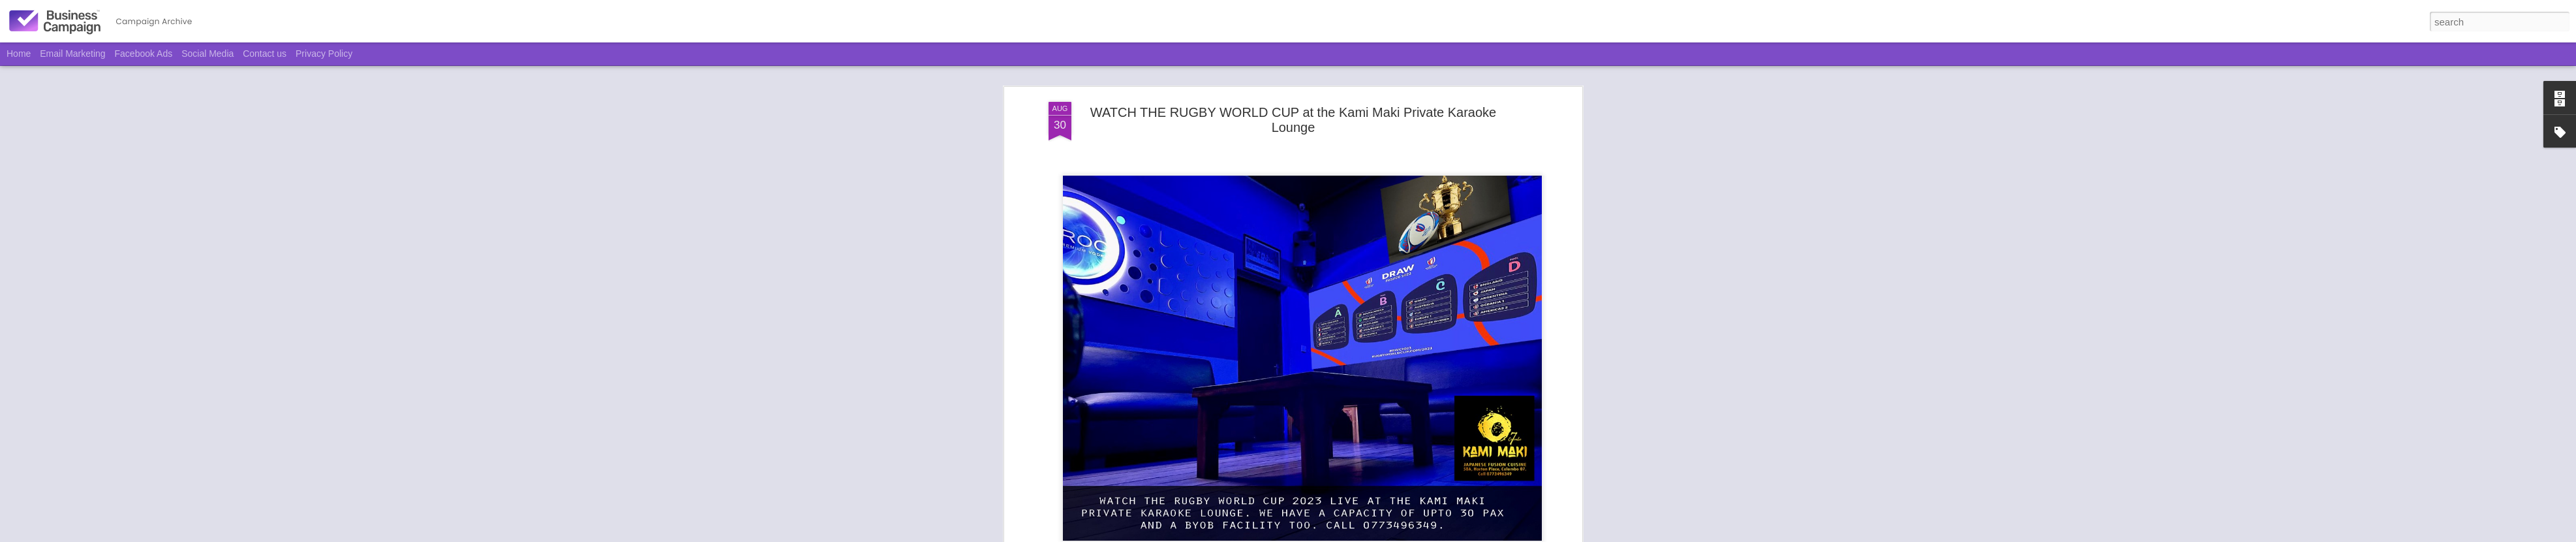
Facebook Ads (144, 53)
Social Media (207, 53)
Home (19, 53)
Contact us (264, 53)
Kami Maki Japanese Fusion (1309, 301)
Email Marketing (72, 53)
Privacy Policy (324, 53)
